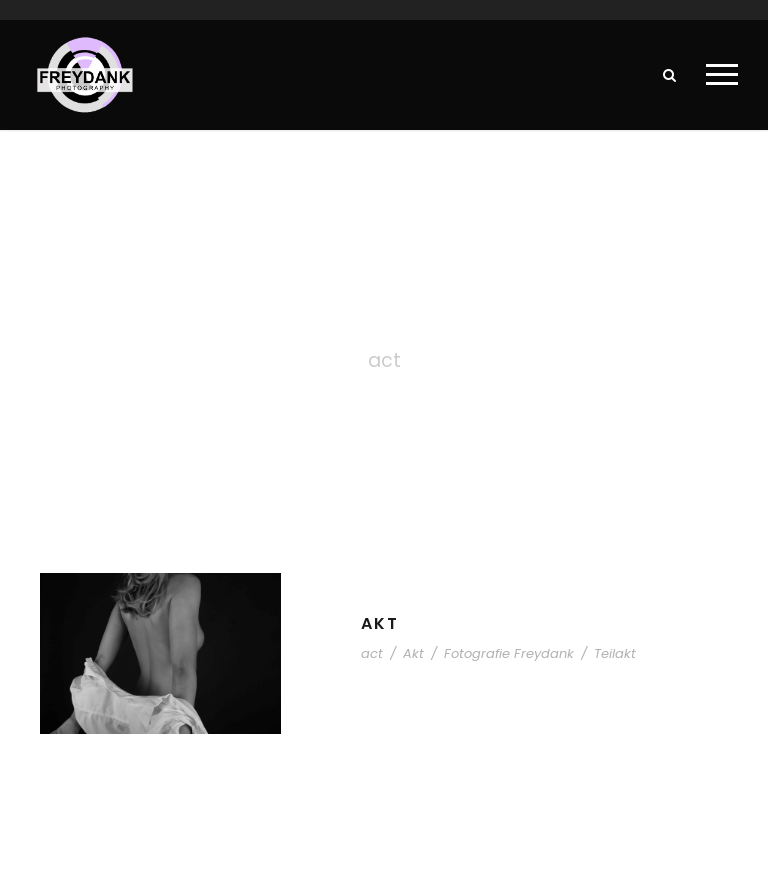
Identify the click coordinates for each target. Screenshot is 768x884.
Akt (380, 623)
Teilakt (615, 653)
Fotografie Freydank (509, 653)
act (372, 653)
